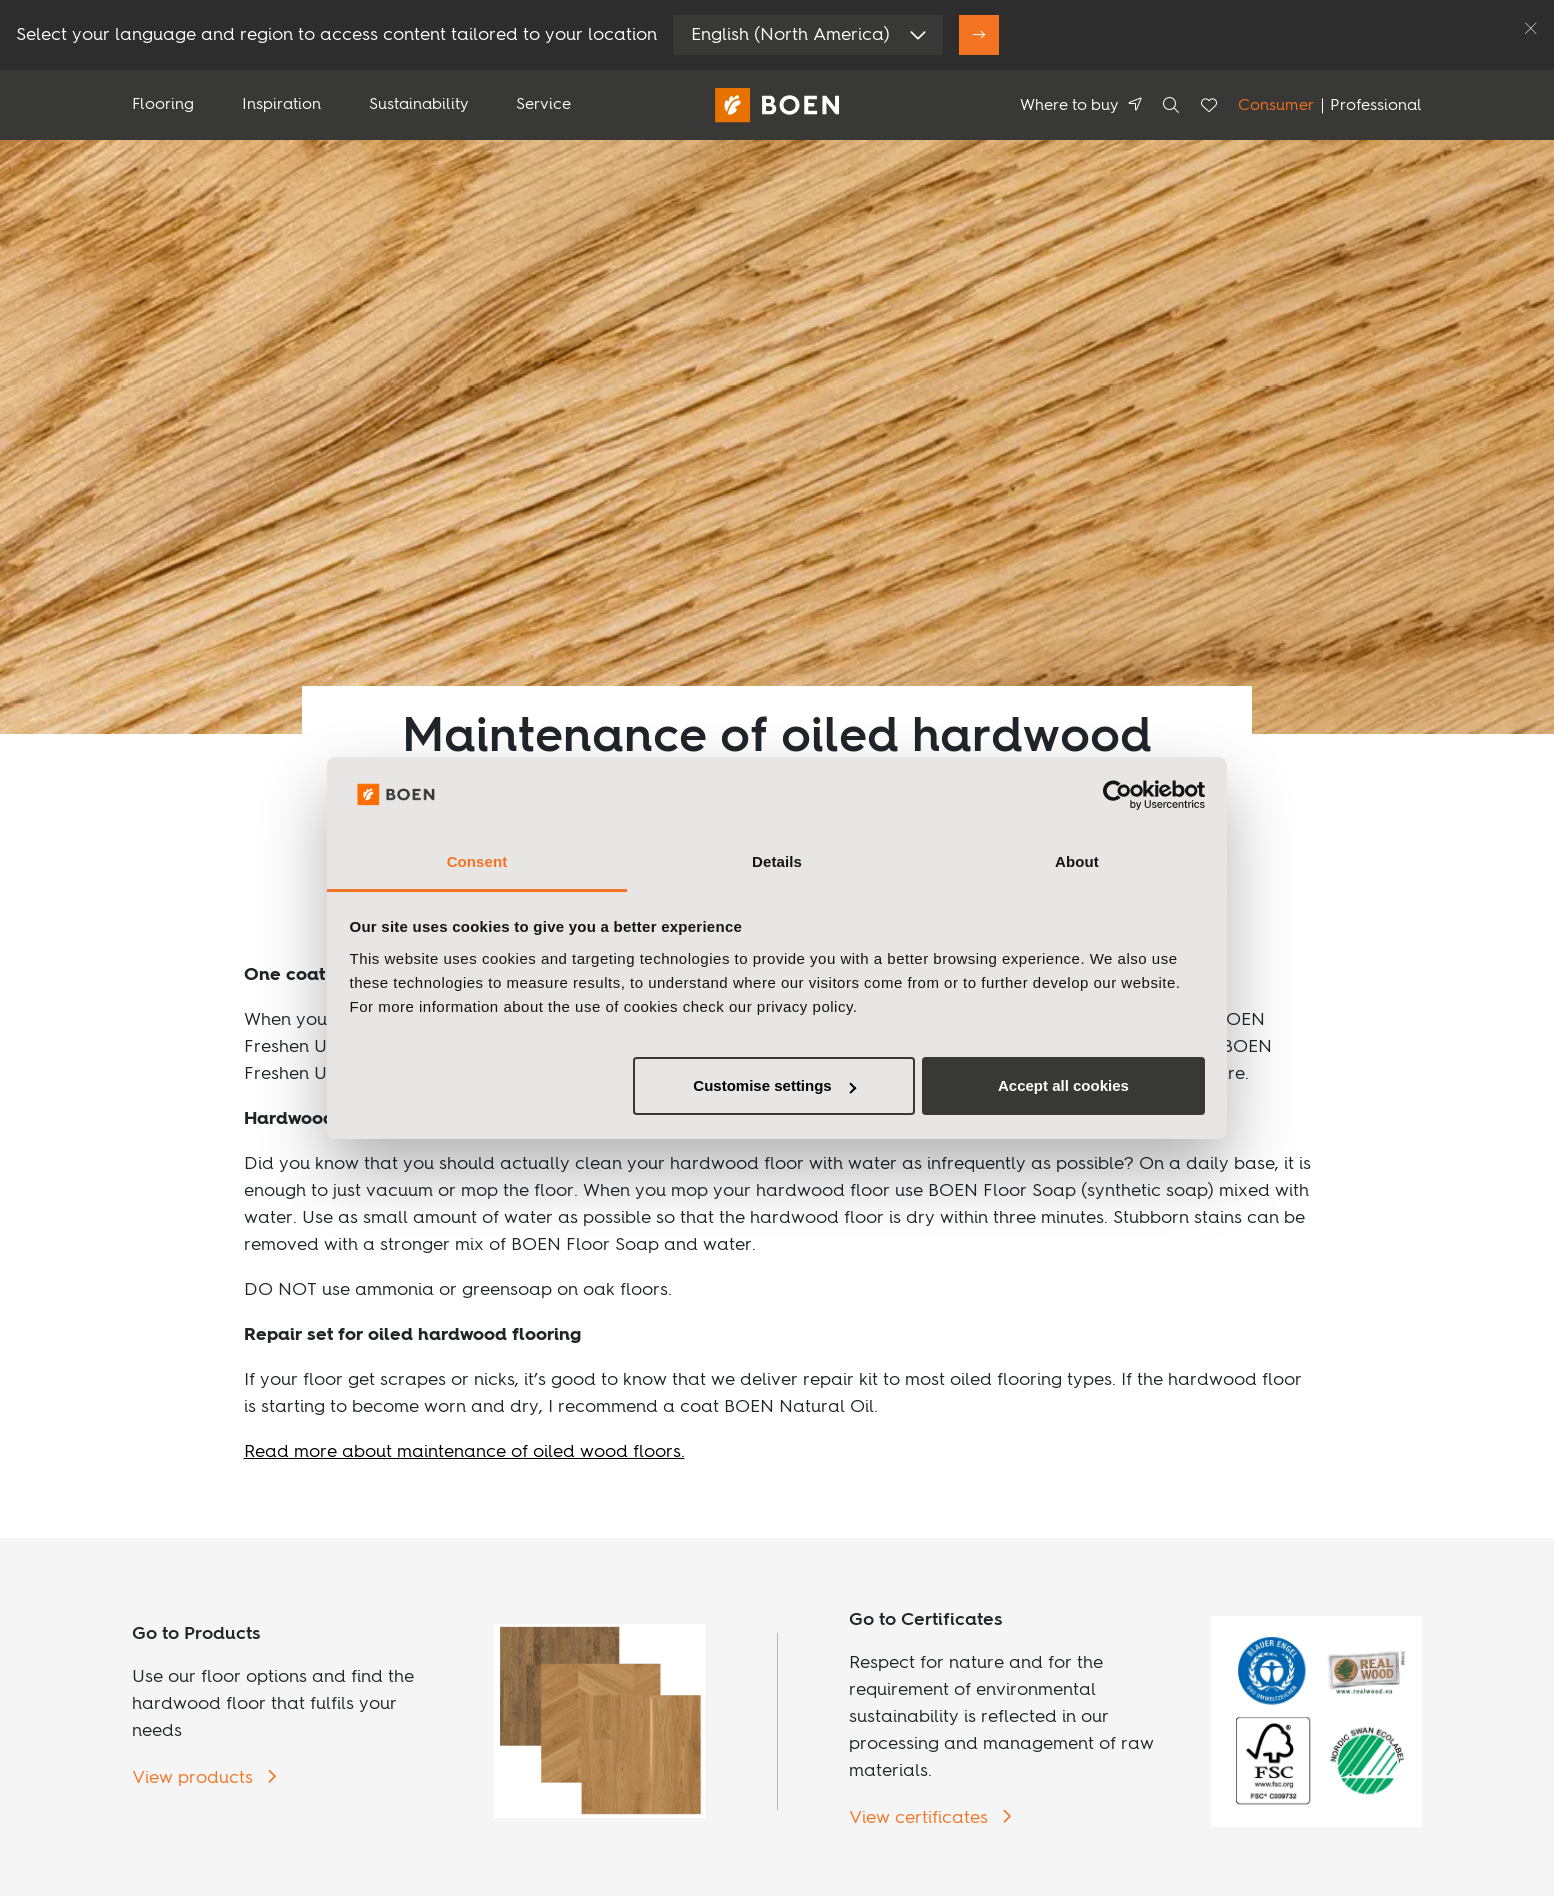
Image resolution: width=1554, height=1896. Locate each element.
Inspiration (281, 105)
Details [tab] (777, 861)
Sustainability (418, 105)
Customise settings (774, 1085)
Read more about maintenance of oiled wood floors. (464, 1452)
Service (543, 105)
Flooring (163, 105)
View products (195, 1778)
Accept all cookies (1063, 1085)
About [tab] (1077, 861)
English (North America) (790, 35)
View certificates (921, 1818)
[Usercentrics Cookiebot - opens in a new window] (1117, 795)
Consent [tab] (477, 861)
